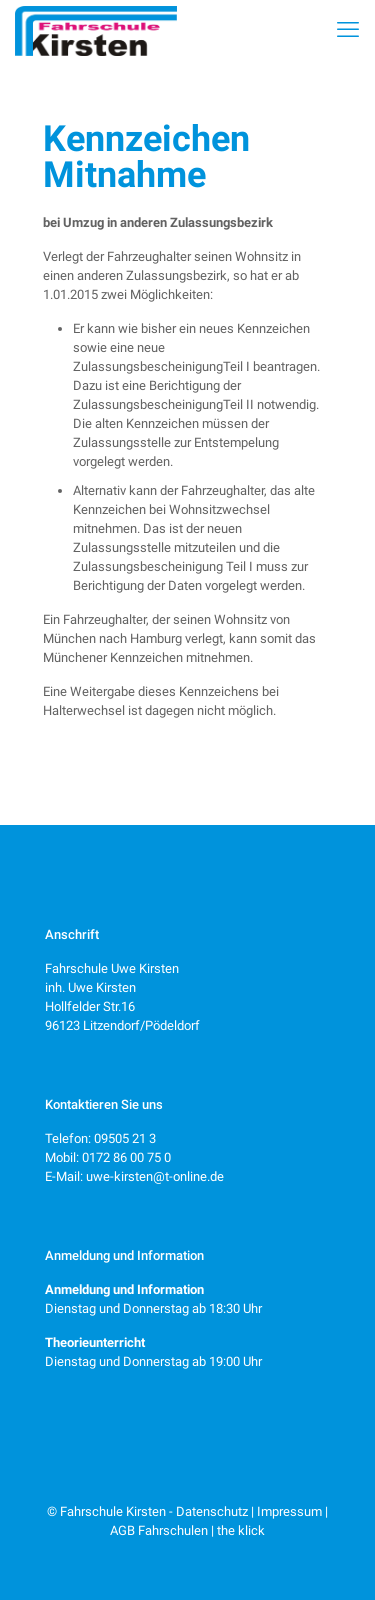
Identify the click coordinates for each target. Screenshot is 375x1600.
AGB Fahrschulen (159, 1530)
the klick (241, 1530)
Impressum (289, 1511)
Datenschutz (212, 1511)
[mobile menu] (348, 30)
